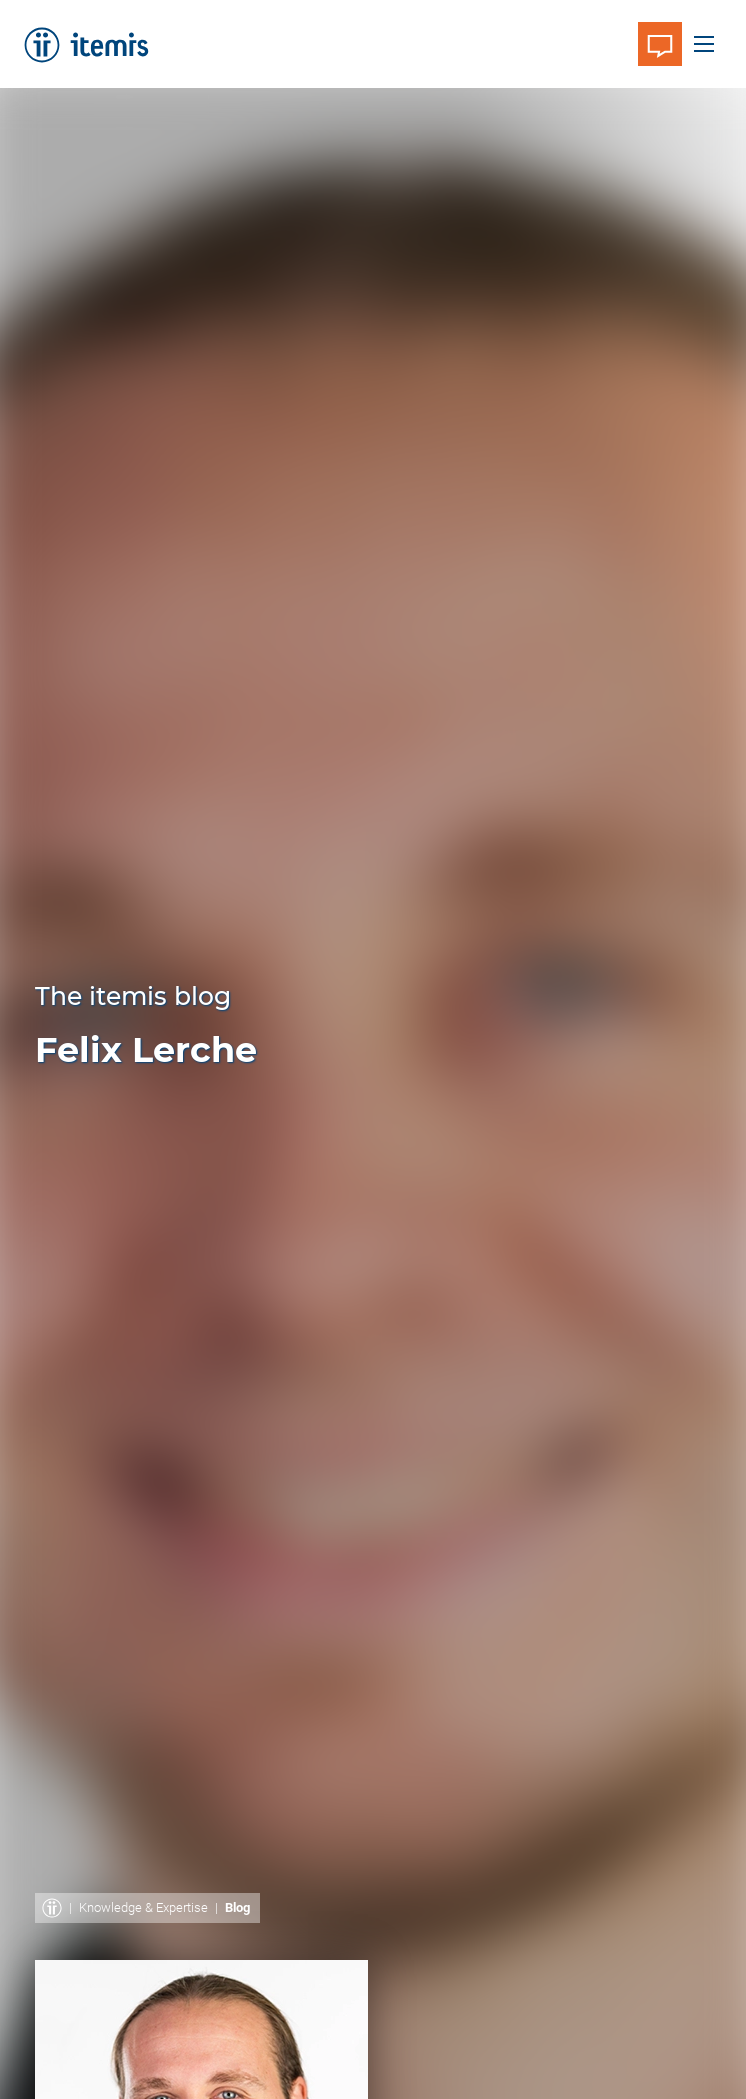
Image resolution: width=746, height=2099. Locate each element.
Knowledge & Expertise (143, 1907)
